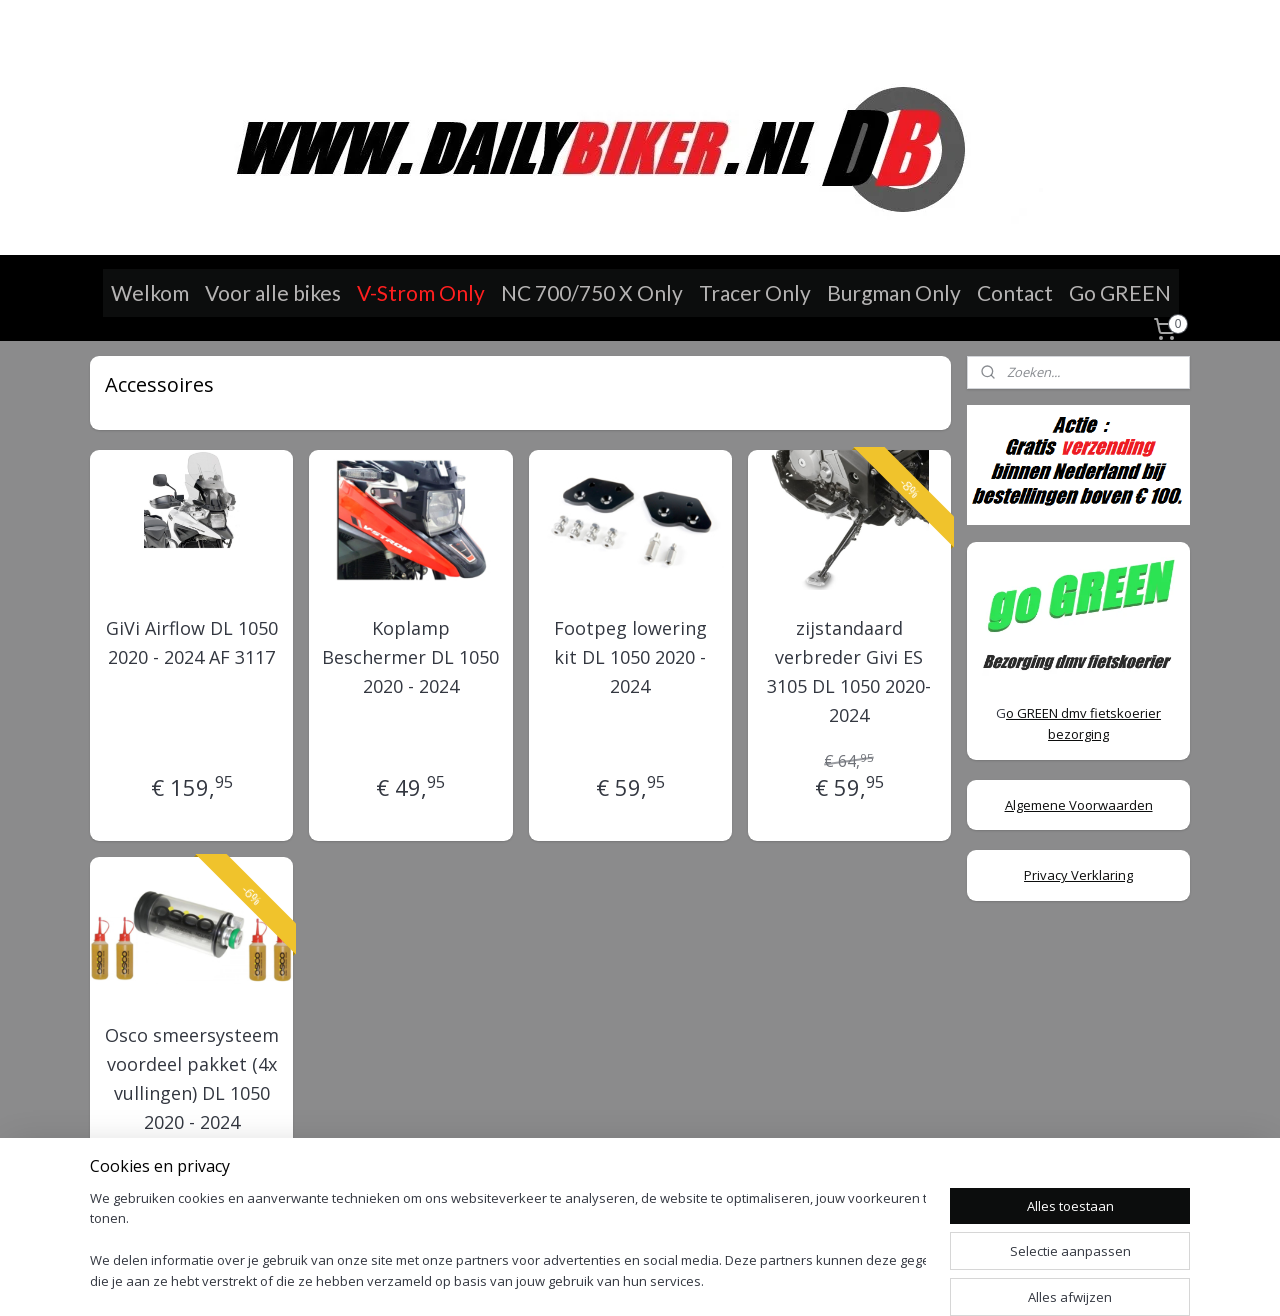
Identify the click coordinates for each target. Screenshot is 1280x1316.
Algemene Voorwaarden (1079, 805)
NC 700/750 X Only (592, 292)
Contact (1015, 292)
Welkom (150, 292)
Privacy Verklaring (1078, 875)
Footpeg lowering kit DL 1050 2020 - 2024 (629, 657)
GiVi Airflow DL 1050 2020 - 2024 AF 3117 (192, 642)
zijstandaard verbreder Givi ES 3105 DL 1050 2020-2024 (849, 671)
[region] (508, 1241)
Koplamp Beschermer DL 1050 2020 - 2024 (410, 657)
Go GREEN (1120, 292)
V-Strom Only (421, 292)
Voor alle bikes (273, 292)
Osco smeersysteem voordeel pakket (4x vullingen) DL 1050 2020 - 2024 (192, 1078)
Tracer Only (755, 292)
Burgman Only (894, 292)
